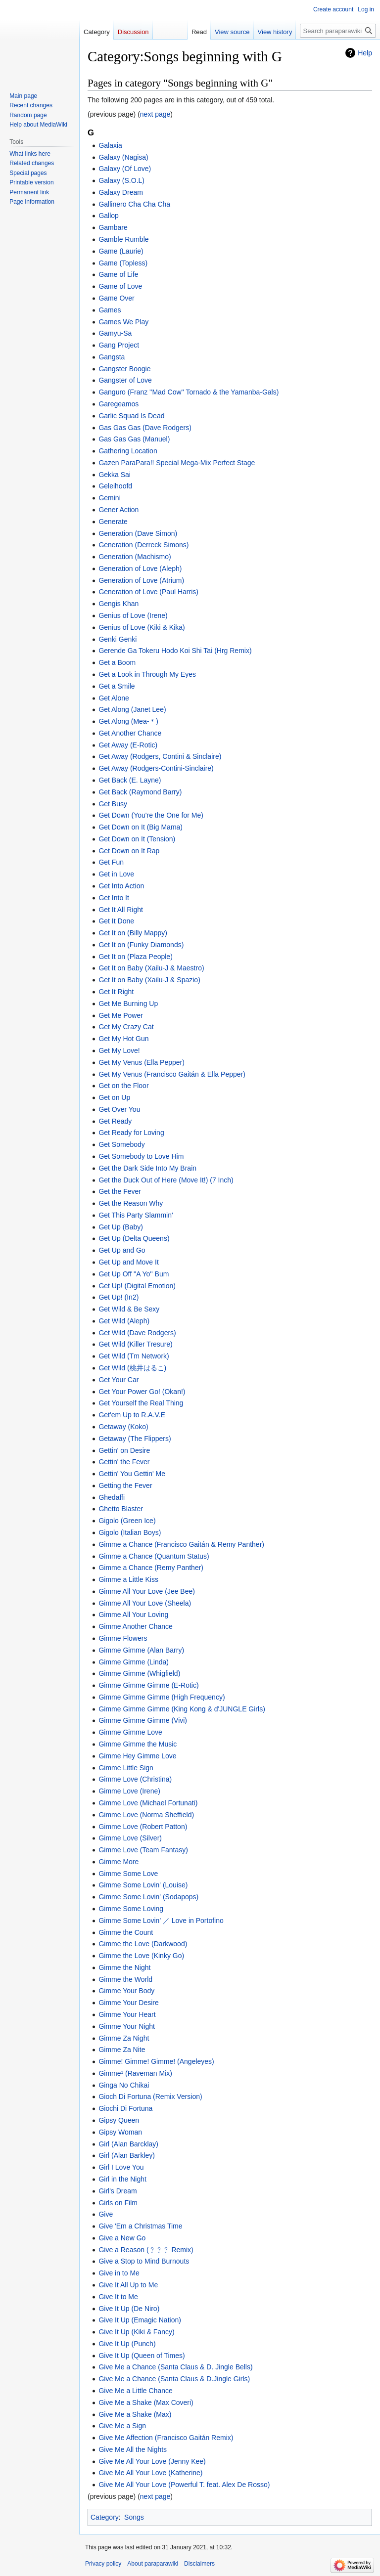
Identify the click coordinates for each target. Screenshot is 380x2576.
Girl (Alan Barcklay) (128, 2144)
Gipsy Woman (120, 2132)
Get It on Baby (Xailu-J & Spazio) (149, 980)
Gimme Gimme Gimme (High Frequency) (161, 1697)
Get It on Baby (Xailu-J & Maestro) (151, 968)
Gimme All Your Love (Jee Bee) (146, 1591)
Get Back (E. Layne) (129, 780)
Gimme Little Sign (125, 1768)
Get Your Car (118, 1380)
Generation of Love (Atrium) (141, 580)
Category (105, 2517)
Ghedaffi (111, 1497)
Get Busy (112, 804)
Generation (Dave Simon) (137, 533)
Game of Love (120, 286)
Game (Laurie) (120, 251)
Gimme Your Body (126, 1991)
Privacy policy (103, 2563)
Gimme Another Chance (135, 1626)
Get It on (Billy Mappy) (132, 933)
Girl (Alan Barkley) (126, 2155)
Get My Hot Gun (123, 1039)
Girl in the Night (122, 2179)
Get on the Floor (123, 1086)
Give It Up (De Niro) (128, 2309)
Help (365, 53)
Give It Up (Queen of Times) (141, 2355)
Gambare (112, 227)
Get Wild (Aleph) (123, 1321)
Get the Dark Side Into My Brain (147, 1168)
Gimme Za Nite (121, 2049)
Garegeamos (118, 404)
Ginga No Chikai (123, 2085)
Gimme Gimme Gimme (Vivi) (142, 1720)
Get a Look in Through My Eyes (147, 674)
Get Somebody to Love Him (141, 1156)
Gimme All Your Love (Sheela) (144, 1603)
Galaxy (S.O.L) (121, 180)
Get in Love (116, 874)
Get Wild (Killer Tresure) (135, 1344)
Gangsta (111, 357)
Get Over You (119, 1109)
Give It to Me (118, 2297)
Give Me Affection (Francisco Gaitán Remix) (165, 2438)
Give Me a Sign (122, 2426)
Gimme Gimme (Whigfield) (139, 1673)
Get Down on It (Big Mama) (140, 827)
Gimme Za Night (123, 2038)
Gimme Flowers (122, 1638)
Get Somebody (121, 1144)
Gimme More (118, 1862)
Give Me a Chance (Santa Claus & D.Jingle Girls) (174, 2379)
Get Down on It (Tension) (136, 839)
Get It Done (116, 921)
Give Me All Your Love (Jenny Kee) (151, 2461)
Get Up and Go (121, 1250)
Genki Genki (117, 639)
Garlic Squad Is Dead (131, 416)
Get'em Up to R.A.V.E (131, 1415)
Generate (112, 521)
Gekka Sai (114, 475)
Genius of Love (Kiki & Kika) (141, 627)
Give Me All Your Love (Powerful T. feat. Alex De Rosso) (184, 2485)
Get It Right (116, 992)
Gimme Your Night (126, 2026)
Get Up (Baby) (120, 1227)
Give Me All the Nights (132, 2449)
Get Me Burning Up (128, 1003)
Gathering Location (127, 451)
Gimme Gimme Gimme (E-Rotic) (148, 1685)
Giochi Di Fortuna (125, 2108)
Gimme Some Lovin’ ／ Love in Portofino (160, 1920)
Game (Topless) (122, 263)
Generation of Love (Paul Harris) (148, 592)
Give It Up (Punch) (126, 2344)
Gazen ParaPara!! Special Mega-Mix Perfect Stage (176, 463)
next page (155, 114)
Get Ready (115, 1121)
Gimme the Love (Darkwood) (142, 1944)
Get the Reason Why (130, 1203)
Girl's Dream (117, 2191)
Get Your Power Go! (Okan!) (141, 1392)
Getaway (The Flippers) (134, 1438)
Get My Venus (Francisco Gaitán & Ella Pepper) (171, 1074)
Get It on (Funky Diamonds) (141, 945)
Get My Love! (119, 1050)
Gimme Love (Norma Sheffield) (146, 1815)
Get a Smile (116, 686)
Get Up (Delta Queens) (133, 1238)
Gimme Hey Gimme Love (137, 1756)
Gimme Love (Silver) (130, 1838)
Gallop (108, 215)
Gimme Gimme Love (130, 1732)
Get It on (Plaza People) (135, 957)
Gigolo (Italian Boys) (129, 1532)
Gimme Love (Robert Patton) (142, 1827)
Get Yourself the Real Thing (140, 1403)
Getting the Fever (125, 1485)
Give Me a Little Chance (135, 2391)
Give (105, 2214)
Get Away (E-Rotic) (127, 745)
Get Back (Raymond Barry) (140, 792)
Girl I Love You (120, 2167)
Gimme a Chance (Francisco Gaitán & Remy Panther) (181, 1544)
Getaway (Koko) (123, 1427)
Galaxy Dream (120, 192)
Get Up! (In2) (118, 1297)
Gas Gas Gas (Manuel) (134, 439)
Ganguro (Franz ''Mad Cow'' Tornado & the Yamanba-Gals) (188, 392)
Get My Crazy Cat (125, 1027)
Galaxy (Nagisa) (123, 157)
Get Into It (113, 898)
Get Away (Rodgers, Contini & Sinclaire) (159, 756)
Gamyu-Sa (115, 333)
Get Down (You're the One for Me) (150, 815)
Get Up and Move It (128, 1262)
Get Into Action (121, 886)
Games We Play (123, 322)
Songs (134, 2517)
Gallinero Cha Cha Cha (134, 204)
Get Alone (113, 698)
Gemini (109, 498)
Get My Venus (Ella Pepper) (141, 1062)
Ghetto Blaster (120, 1509)
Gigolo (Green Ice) (126, 1521)
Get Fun (111, 862)
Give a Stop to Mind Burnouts (143, 2261)
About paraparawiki (152, 2563)
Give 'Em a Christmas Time (140, 2226)
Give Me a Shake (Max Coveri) (145, 2402)
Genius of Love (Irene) (132, 615)
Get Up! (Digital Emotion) (137, 1286)
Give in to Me (118, 2273)
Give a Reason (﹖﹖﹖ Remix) (145, 2250)
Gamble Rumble (123, 239)
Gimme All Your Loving (133, 1614)
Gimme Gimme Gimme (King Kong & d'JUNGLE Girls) (181, 1709)
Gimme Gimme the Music (137, 1744)
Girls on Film (118, 2203)
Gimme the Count (125, 1932)
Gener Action (118, 510)
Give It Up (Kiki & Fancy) (136, 2332)
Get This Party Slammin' (135, 1215)
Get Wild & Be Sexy (128, 1309)
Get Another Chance (129, 733)
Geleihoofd (115, 486)
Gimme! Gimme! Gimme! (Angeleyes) (156, 2061)
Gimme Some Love (128, 1873)
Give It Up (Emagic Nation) (139, 2320)
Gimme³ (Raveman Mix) (135, 2073)
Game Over (116, 298)
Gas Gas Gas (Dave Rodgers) (144, 428)
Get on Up (114, 1097)
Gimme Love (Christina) (135, 1779)
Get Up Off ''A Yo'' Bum (133, 1274)
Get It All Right (120, 910)
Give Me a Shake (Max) (134, 2414)
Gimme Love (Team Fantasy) (143, 1850)
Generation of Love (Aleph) (140, 568)
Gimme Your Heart (126, 2014)
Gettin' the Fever (123, 1462)
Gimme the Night (124, 1967)
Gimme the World (125, 1979)
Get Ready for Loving (131, 1132)
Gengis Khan (118, 604)
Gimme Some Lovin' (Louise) (143, 1885)
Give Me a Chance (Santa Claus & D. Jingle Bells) (175, 2367)
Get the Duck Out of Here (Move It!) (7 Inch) (165, 1180)
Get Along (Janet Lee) (132, 709)
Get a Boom (117, 662)
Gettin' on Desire (124, 1450)
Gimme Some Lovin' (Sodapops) (148, 1897)
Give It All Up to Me (128, 2285)
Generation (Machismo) (134, 557)
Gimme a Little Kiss (128, 1579)
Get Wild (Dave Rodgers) (137, 1333)
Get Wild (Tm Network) (133, 1356)
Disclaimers (199, 2563)
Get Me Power (120, 1015)
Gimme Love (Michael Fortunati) (147, 1803)
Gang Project (118, 345)
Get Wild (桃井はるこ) (132, 1368)
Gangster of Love (124, 380)
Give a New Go (121, 2238)
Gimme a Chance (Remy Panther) (150, 1568)
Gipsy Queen (118, 2120)
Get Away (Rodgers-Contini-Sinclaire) (155, 768)
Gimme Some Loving (130, 1909)
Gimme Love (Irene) (129, 1791)
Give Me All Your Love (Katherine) (150, 2473)
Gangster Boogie (124, 369)
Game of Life (118, 274)
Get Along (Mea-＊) (128, 721)
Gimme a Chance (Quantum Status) (153, 1556)
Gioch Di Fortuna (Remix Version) (150, 2096)
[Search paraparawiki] (338, 31)
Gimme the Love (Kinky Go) (141, 1956)
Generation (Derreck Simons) (143, 545)
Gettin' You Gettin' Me (131, 1474)
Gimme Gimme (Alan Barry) (141, 1650)
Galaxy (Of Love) (124, 169)
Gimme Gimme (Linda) (133, 1662)
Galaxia (110, 145)
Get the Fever (119, 1191)
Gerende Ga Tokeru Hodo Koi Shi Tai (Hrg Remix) (174, 651)
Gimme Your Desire (128, 2003)
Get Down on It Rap (128, 851)
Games (109, 310)
